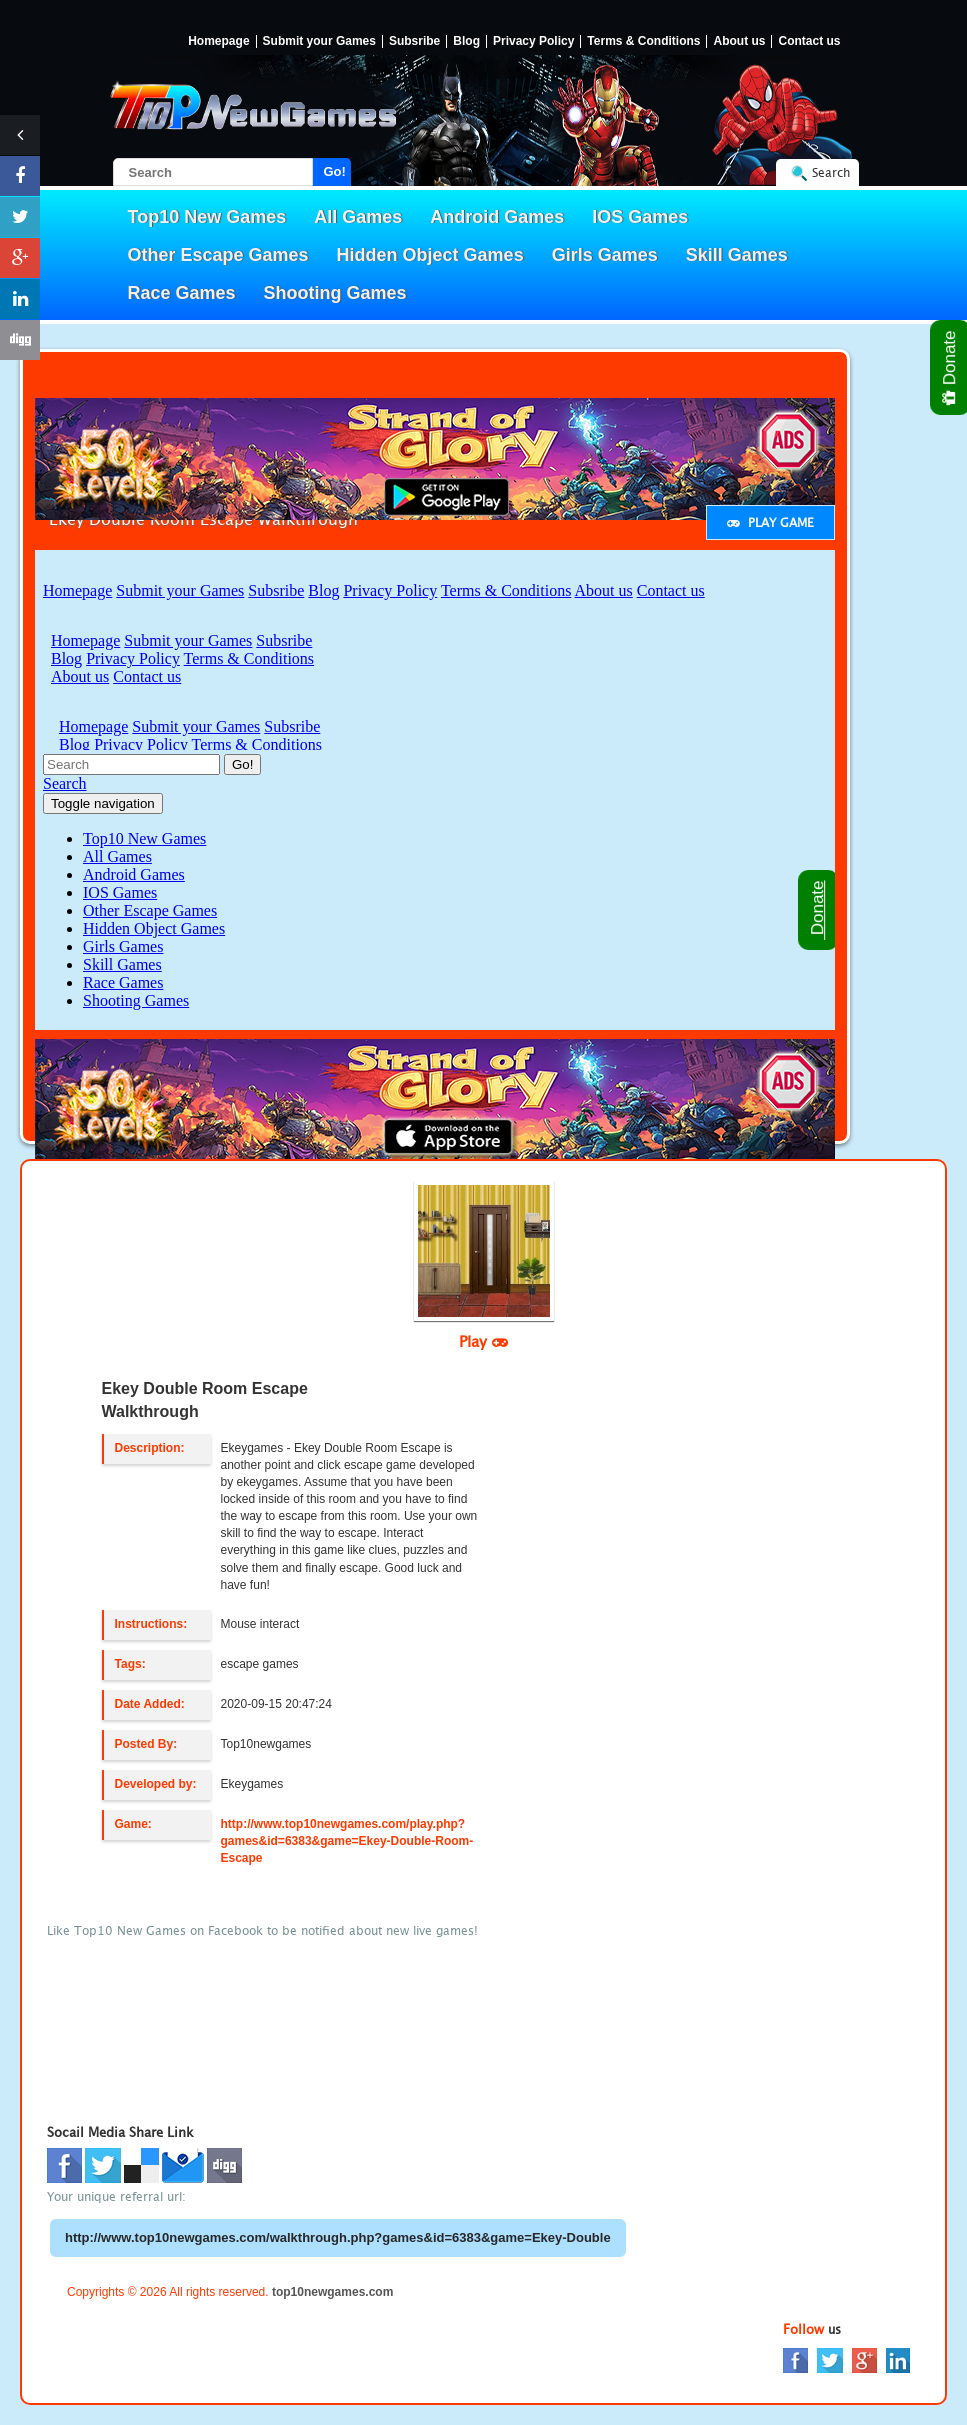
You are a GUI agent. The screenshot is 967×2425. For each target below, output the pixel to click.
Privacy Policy (533, 41)
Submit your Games (319, 41)
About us (739, 41)
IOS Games (640, 217)
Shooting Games (335, 293)
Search (831, 172)
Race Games (182, 293)
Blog (466, 41)
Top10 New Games (207, 217)
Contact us (809, 41)
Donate (950, 367)
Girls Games (605, 255)
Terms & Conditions (643, 41)
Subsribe (414, 41)
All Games (358, 217)
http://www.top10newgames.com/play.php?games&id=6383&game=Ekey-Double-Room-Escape (347, 1841)
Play (483, 1341)
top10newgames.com (332, 2292)
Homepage (218, 41)
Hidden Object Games (430, 255)
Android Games (497, 217)
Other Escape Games (218, 255)
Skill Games (737, 255)
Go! (335, 171)
